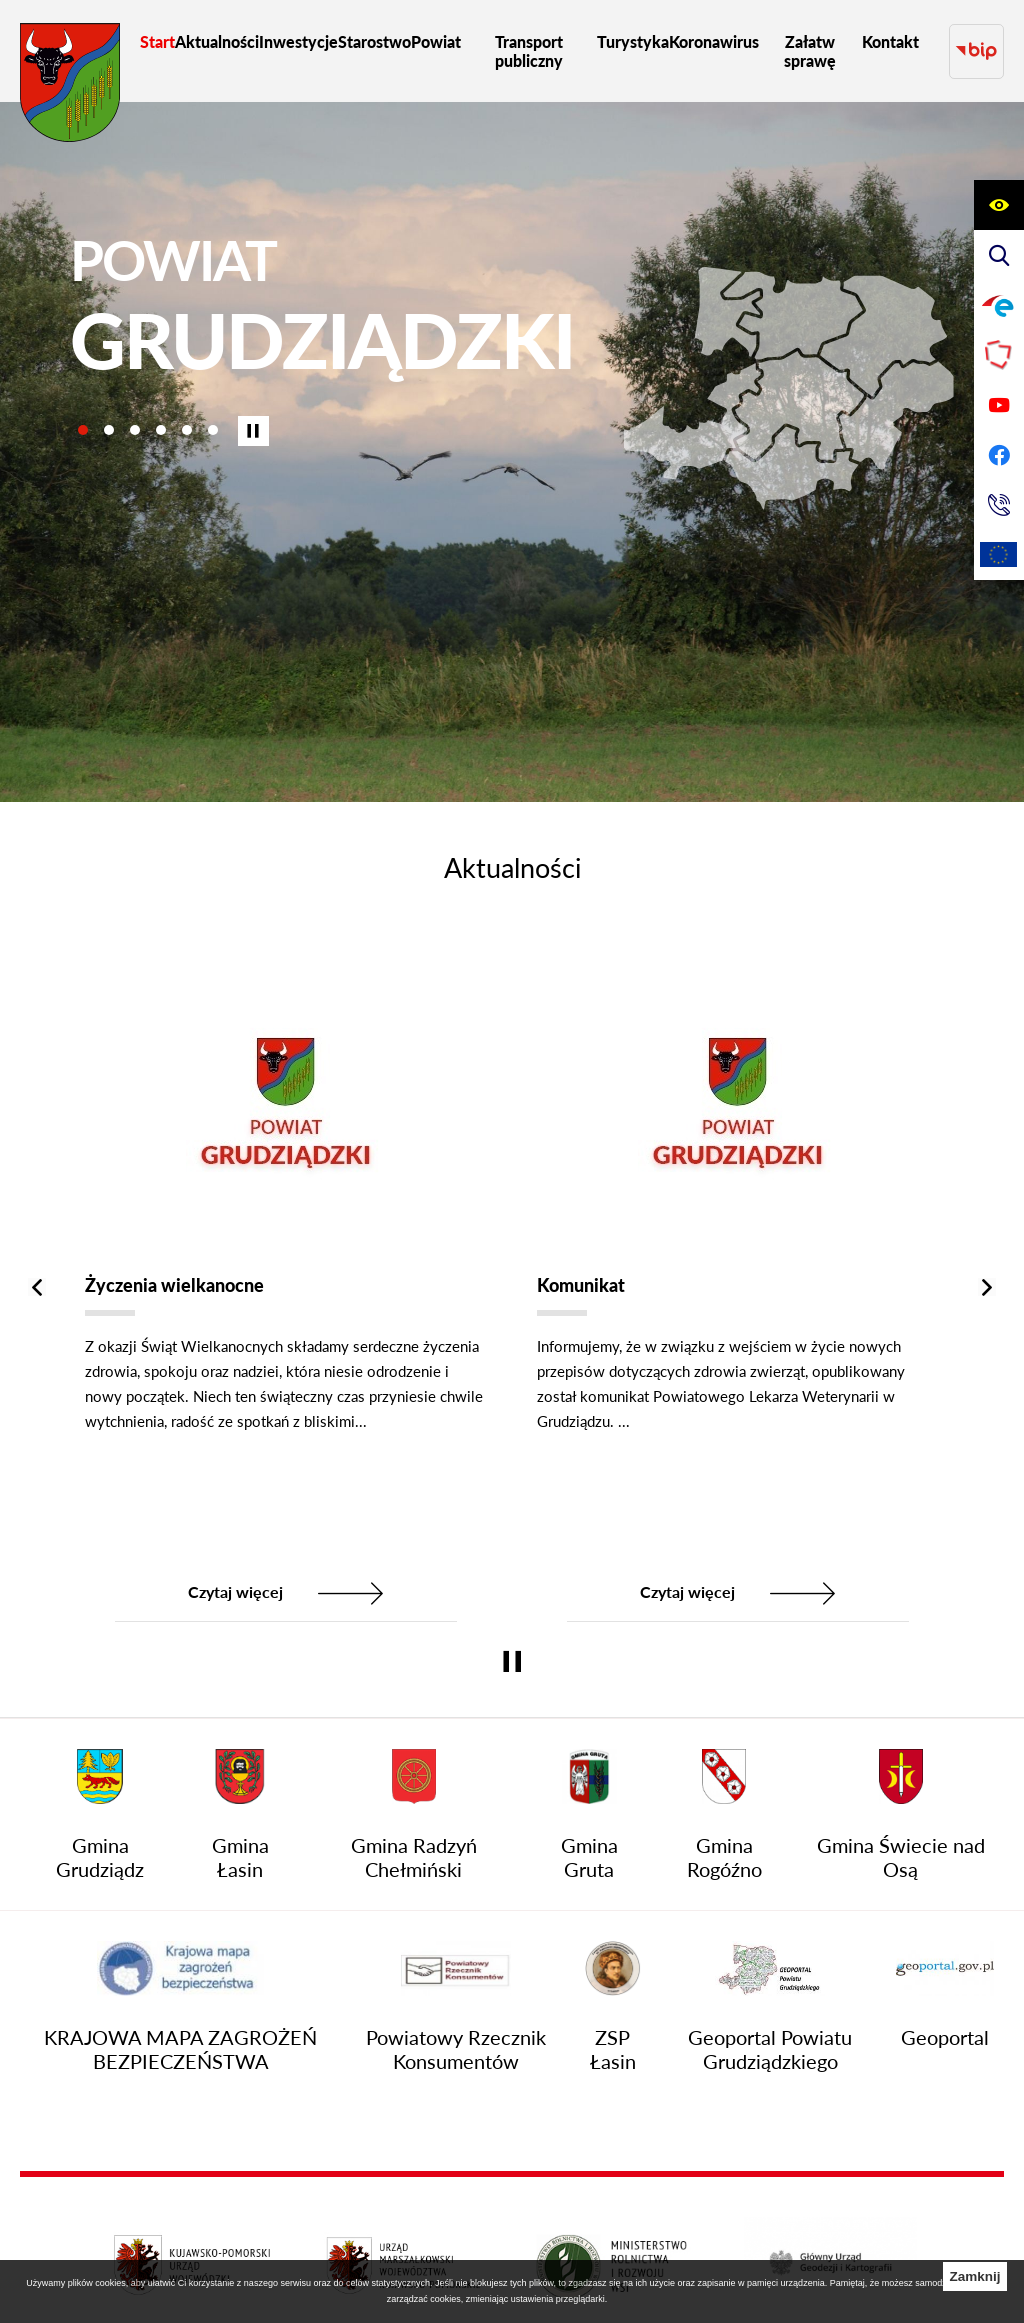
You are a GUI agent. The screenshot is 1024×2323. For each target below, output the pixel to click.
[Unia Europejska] (999, 555)
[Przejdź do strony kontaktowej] (999, 505)
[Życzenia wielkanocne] (286, 1279)
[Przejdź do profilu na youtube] (999, 405)
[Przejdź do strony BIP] (976, 51)
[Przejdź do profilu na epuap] (999, 305)
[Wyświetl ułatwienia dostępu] (999, 205)
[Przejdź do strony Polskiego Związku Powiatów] (999, 355)
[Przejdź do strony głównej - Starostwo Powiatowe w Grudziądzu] (70, 87)
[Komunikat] (738, 1279)
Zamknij (974, 2276)
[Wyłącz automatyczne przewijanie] (253, 431)
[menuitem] (157, 41)
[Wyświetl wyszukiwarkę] (999, 255)
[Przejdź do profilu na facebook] (999, 455)
